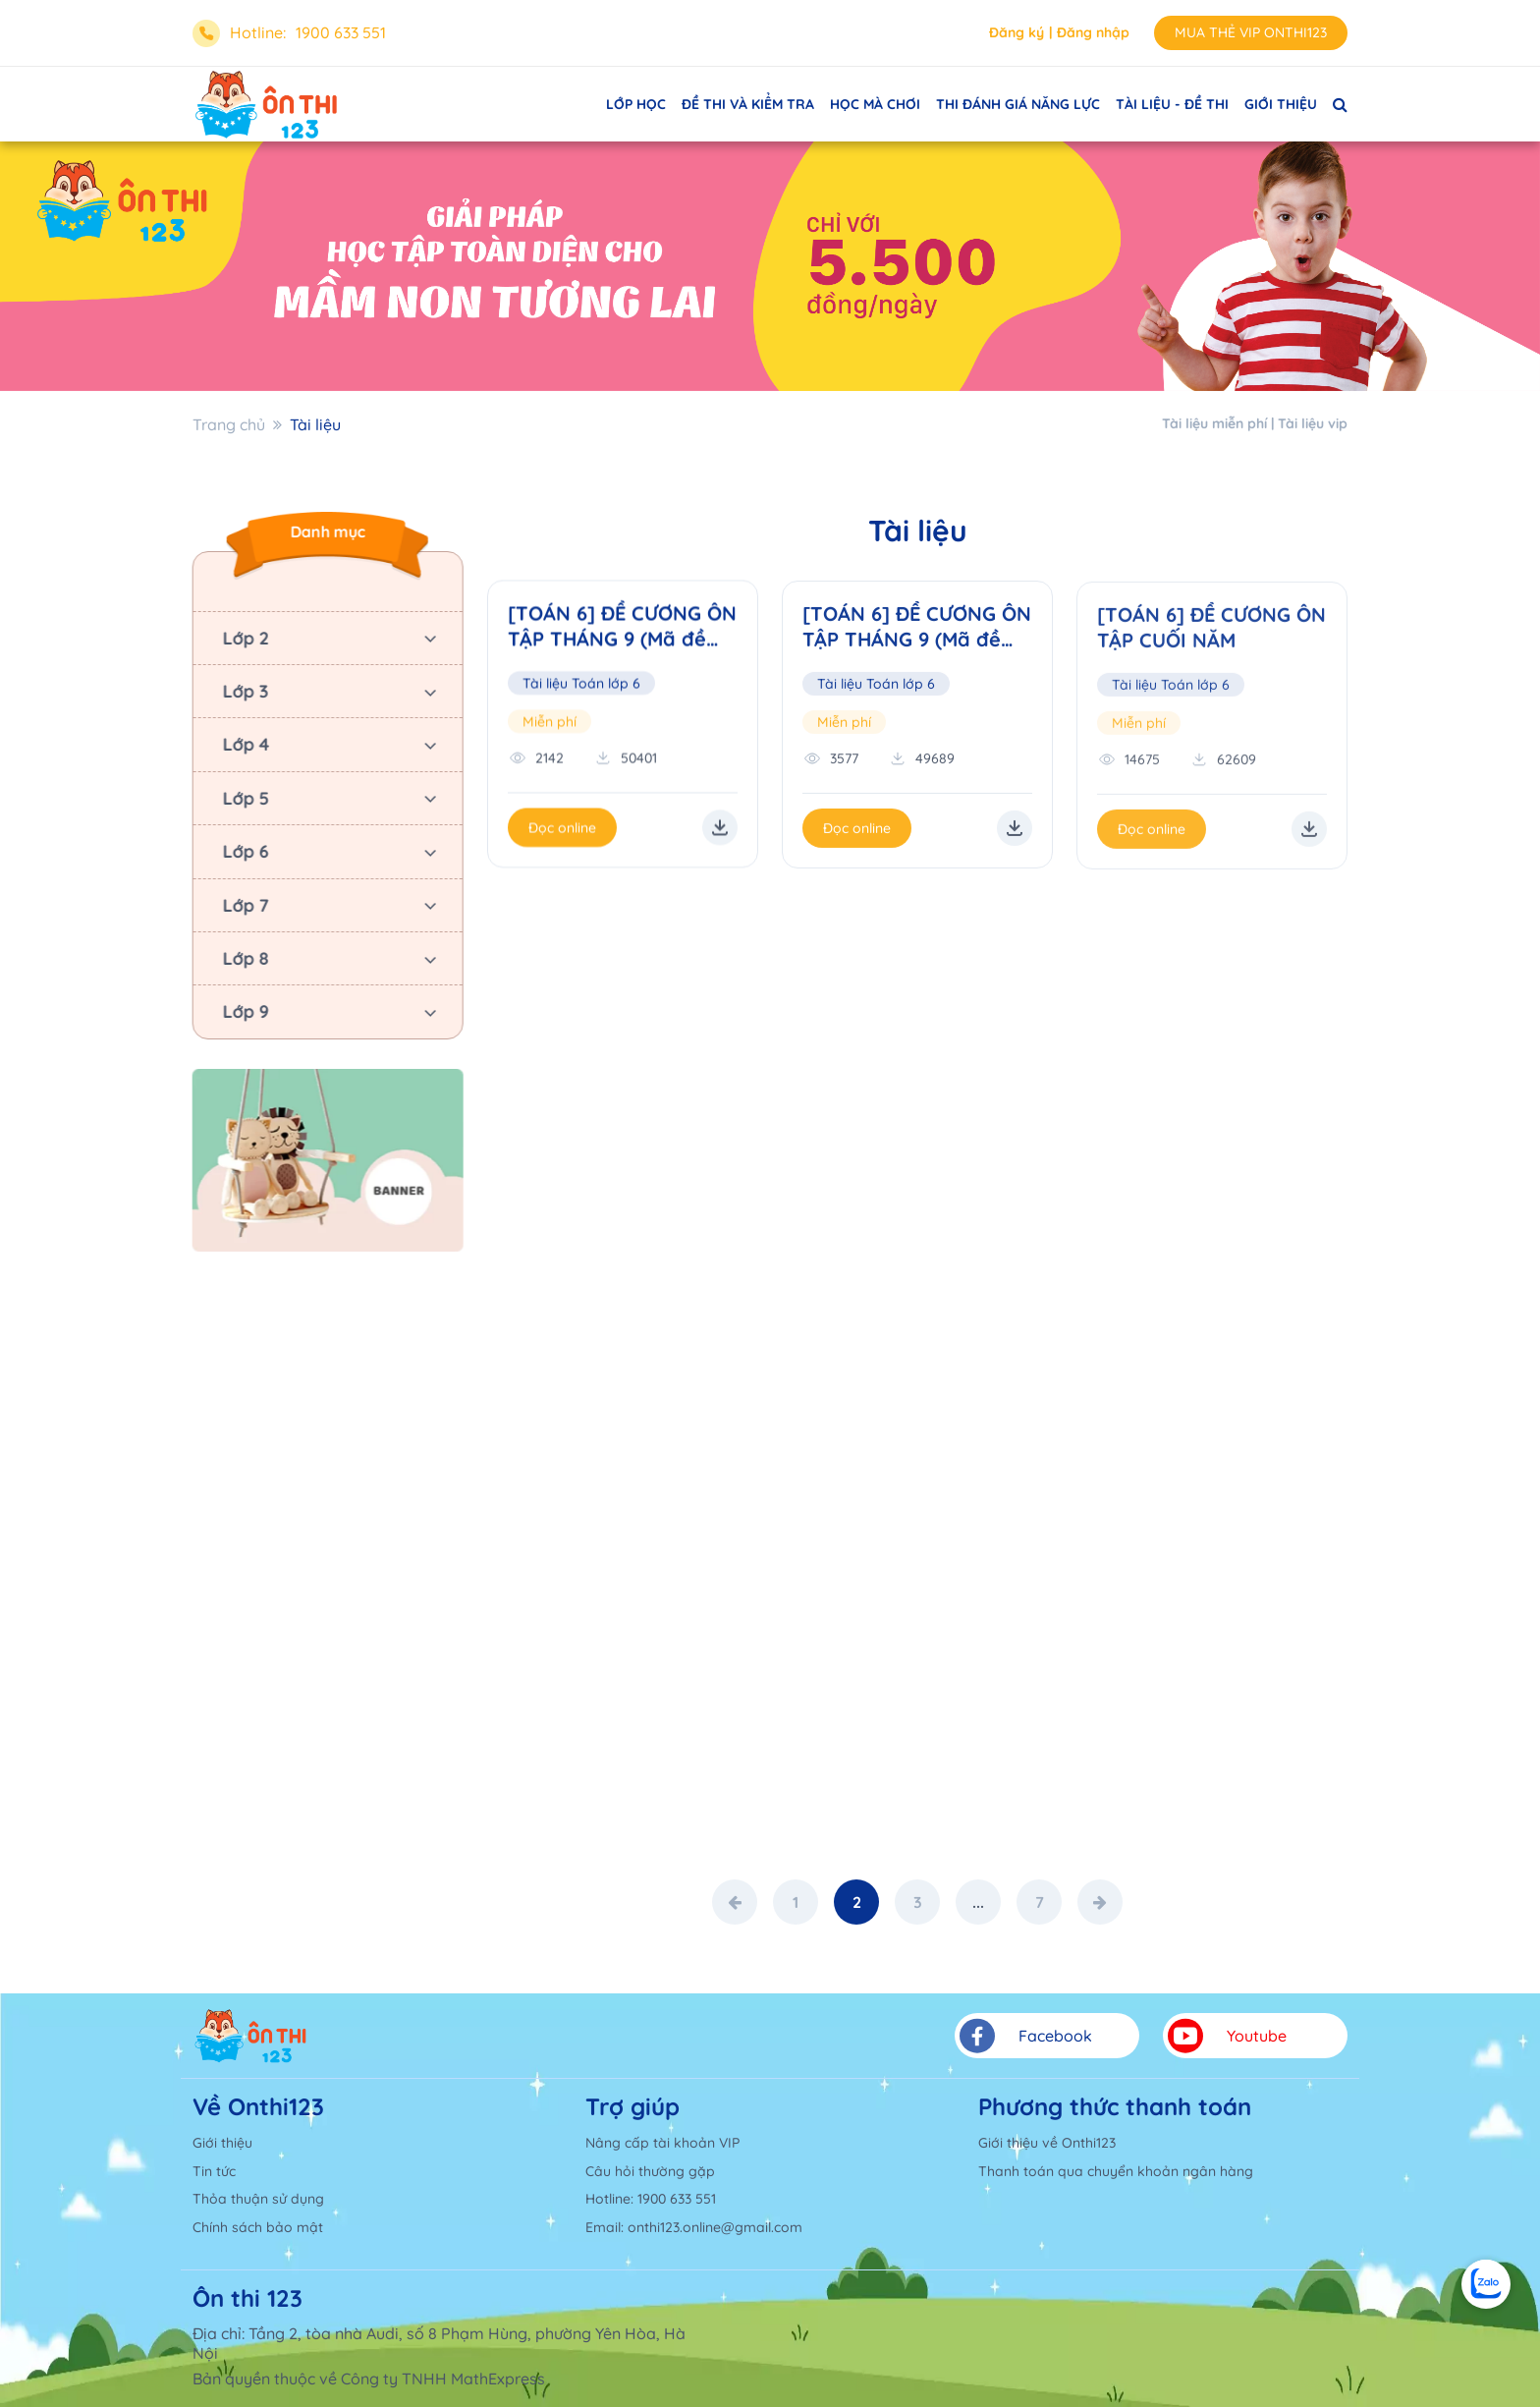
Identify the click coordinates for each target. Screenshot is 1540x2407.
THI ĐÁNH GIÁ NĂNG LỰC (1018, 104)
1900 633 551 (341, 32)
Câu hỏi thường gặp (650, 2171)
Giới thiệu (222, 2143)
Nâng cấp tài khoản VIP (662, 2143)
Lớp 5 (243, 798)
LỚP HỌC (636, 104)
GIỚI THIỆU (1280, 104)
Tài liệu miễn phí (1214, 423)
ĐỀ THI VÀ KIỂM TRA (748, 104)
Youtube (1227, 2035)
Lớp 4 (243, 744)
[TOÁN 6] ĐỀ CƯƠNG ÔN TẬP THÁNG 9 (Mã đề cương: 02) (916, 629)
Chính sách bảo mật (257, 2227)
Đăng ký (1016, 32)
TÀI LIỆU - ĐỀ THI (1172, 104)
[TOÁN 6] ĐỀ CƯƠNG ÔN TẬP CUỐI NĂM (1211, 631)
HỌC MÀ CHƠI (875, 104)
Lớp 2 (243, 638)
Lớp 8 (243, 958)
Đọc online (562, 829)
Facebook (1026, 2035)
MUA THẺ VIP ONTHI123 (1251, 32)
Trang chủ (228, 424)
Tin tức (214, 2171)
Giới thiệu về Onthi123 (1047, 2143)
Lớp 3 (243, 691)
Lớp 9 (243, 1011)
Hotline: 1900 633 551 (650, 2199)
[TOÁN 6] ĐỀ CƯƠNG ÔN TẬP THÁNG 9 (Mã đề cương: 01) (622, 627)
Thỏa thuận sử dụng (258, 2199)
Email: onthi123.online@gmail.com (693, 2227)
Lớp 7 (243, 905)
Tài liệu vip (1313, 423)
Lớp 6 (243, 851)
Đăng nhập (1093, 32)
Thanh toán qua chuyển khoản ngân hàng (1115, 2171)
